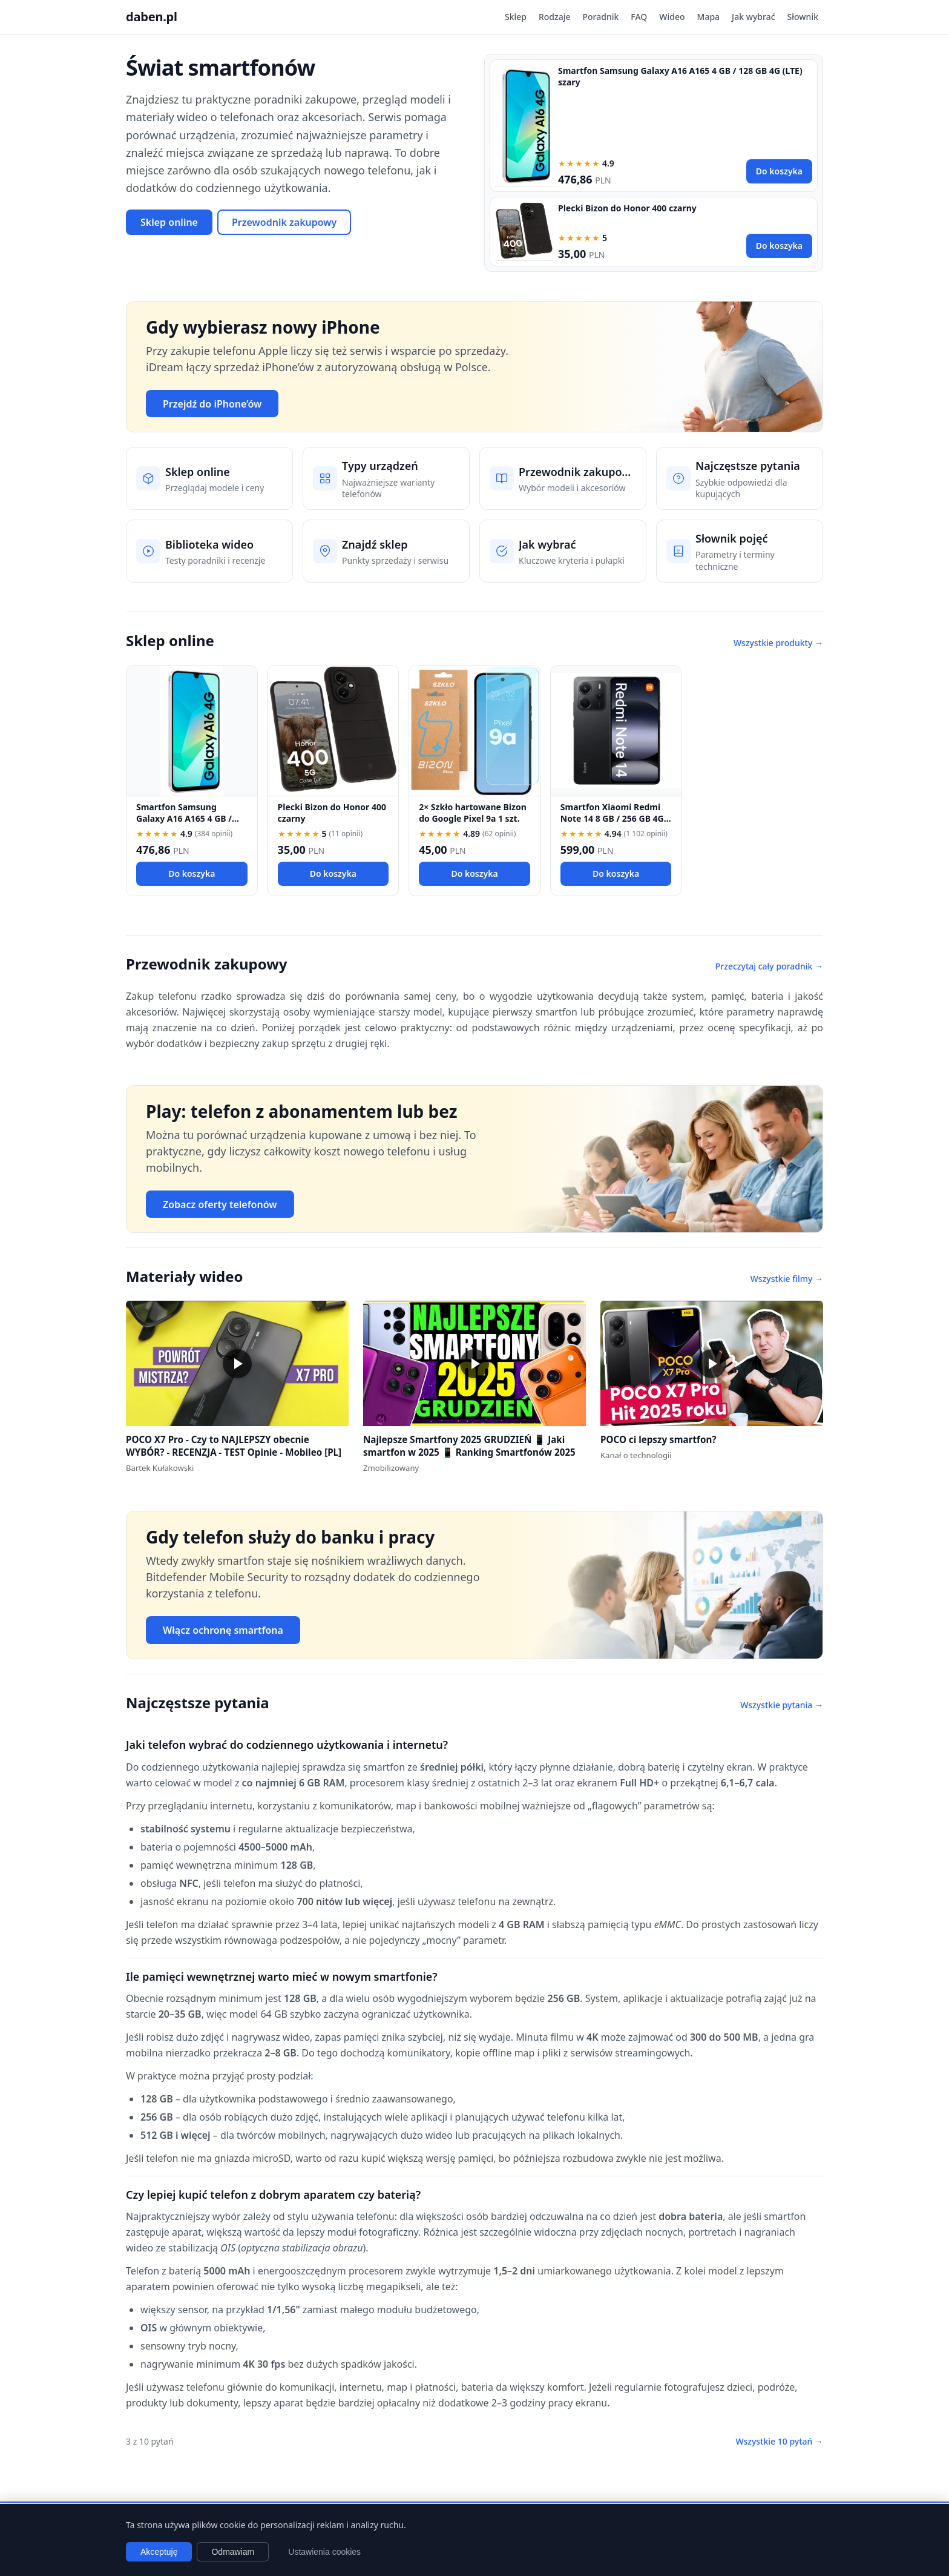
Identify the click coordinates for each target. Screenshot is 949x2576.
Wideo (672, 16)
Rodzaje (555, 16)
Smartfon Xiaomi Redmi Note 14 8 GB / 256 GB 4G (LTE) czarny (612, 818)
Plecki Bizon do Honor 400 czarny (627, 208)
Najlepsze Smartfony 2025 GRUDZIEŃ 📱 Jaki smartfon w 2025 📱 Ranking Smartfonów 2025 (469, 1445)
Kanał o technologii (636, 1455)
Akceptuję (158, 2552)
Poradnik (601, 16)
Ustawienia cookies (324, 2552)
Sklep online (169, 222)
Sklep (516, 16)
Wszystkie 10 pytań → (779, 2441)
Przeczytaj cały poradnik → (769, 966)
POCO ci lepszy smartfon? (658, 1439)
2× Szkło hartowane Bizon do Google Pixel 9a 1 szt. (473, 812)
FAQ (639, 16)
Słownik (802, 16)
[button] (237, 1363)
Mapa (708, 16)
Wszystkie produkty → (778, 643)
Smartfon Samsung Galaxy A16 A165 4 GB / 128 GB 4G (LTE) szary (184, 818)
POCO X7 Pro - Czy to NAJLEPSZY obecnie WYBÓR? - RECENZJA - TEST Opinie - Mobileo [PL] (233, 1445)
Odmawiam (232, 2552)
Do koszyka (779, 171)
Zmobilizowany (391, 1467)
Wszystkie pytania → (781, 1705)
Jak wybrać (753, 16)
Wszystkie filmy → (786, 1278)
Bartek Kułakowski (160, 1467)
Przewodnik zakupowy (284, 222)
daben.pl (151, 16)
